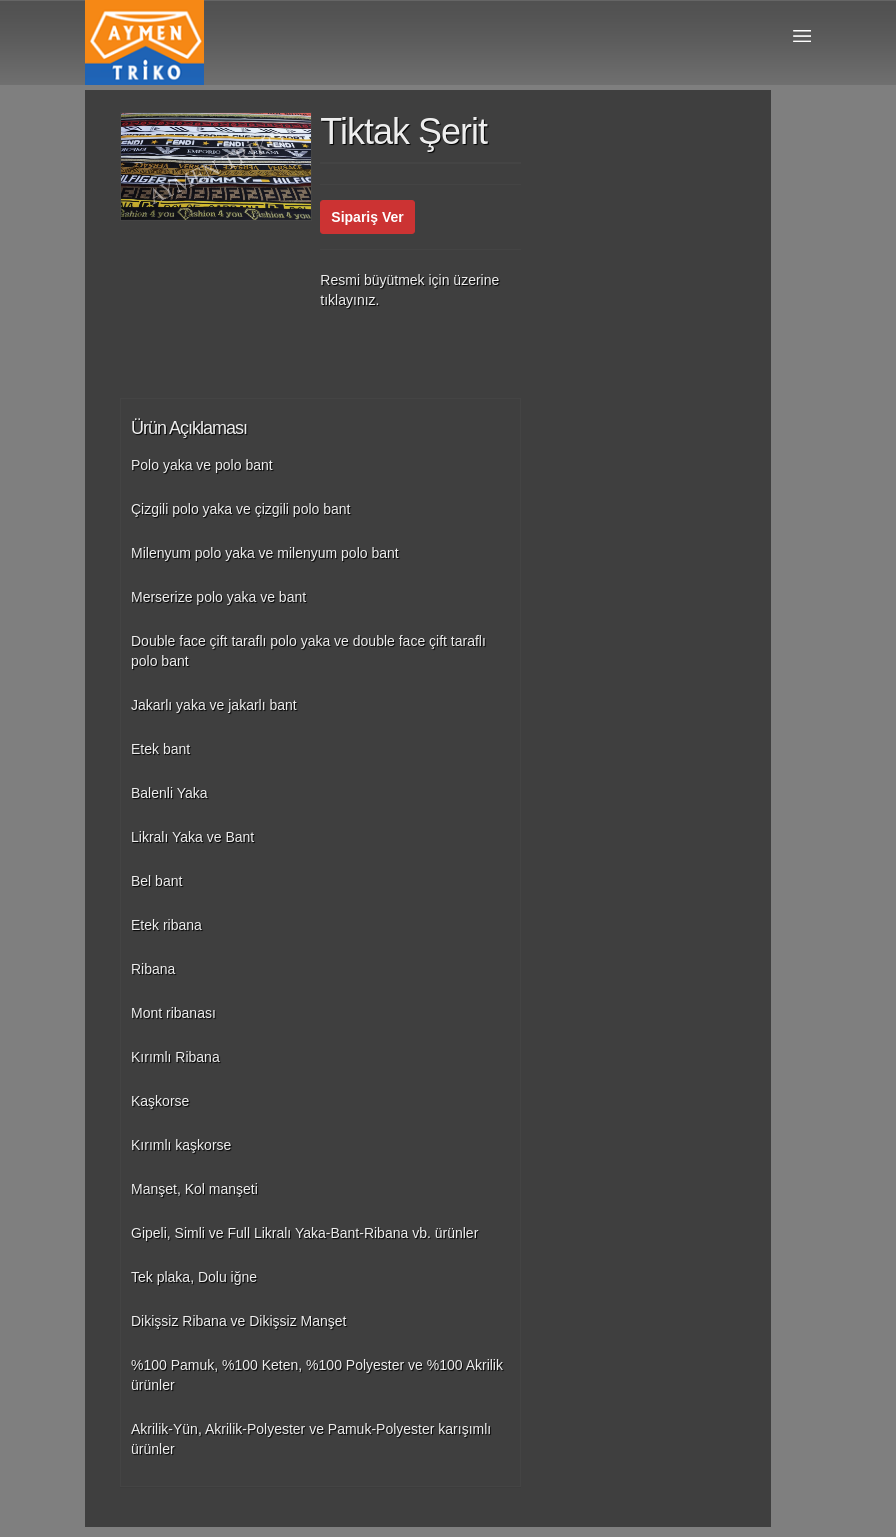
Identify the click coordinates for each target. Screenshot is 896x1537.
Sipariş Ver (367, 217)
